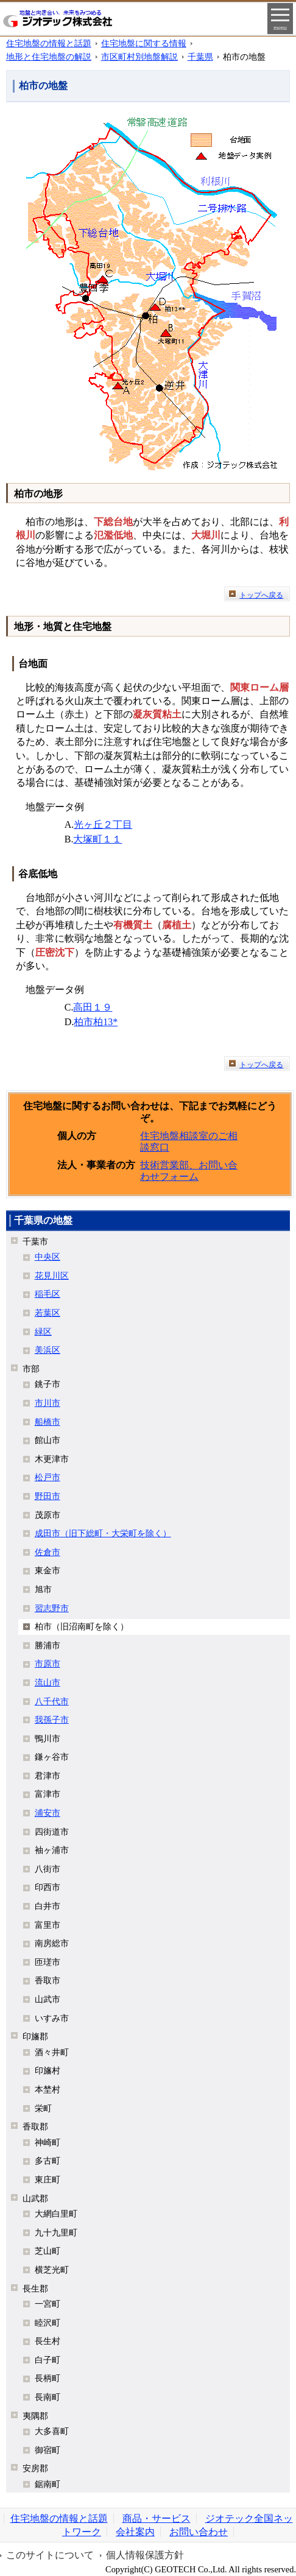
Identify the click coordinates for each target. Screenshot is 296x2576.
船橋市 (47, 1422)
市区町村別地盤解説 (139, 57)
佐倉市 (47, 1552)
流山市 (47, 1682)
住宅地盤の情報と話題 (48, 43)
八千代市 (52, 1701)
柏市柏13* (96, 1022)
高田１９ (92, 1007)
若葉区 (47, 1313)
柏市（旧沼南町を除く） (82, 1626)
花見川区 (52, 1275)
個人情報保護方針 (145, 2555)
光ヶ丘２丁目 (103, 824)
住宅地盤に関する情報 (143, 43)
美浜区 (47, 1350)
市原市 (47, 1663)
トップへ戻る (261, 595)
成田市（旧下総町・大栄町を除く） (103, 1533)
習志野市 (52, 1608)
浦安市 (47, 1813)
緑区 (43, 1331)
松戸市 (47, 1477)
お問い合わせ (198, 2532)
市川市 (47, 1403)
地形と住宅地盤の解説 (48, 57)
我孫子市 (52, 1719)
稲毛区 (47, 1294)
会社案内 (135, 2532)
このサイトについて (50, 2555)
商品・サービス (156, 2518)
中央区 (47, 1257)
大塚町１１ (97, 839)
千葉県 (200, 57)
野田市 (47, 1496)
